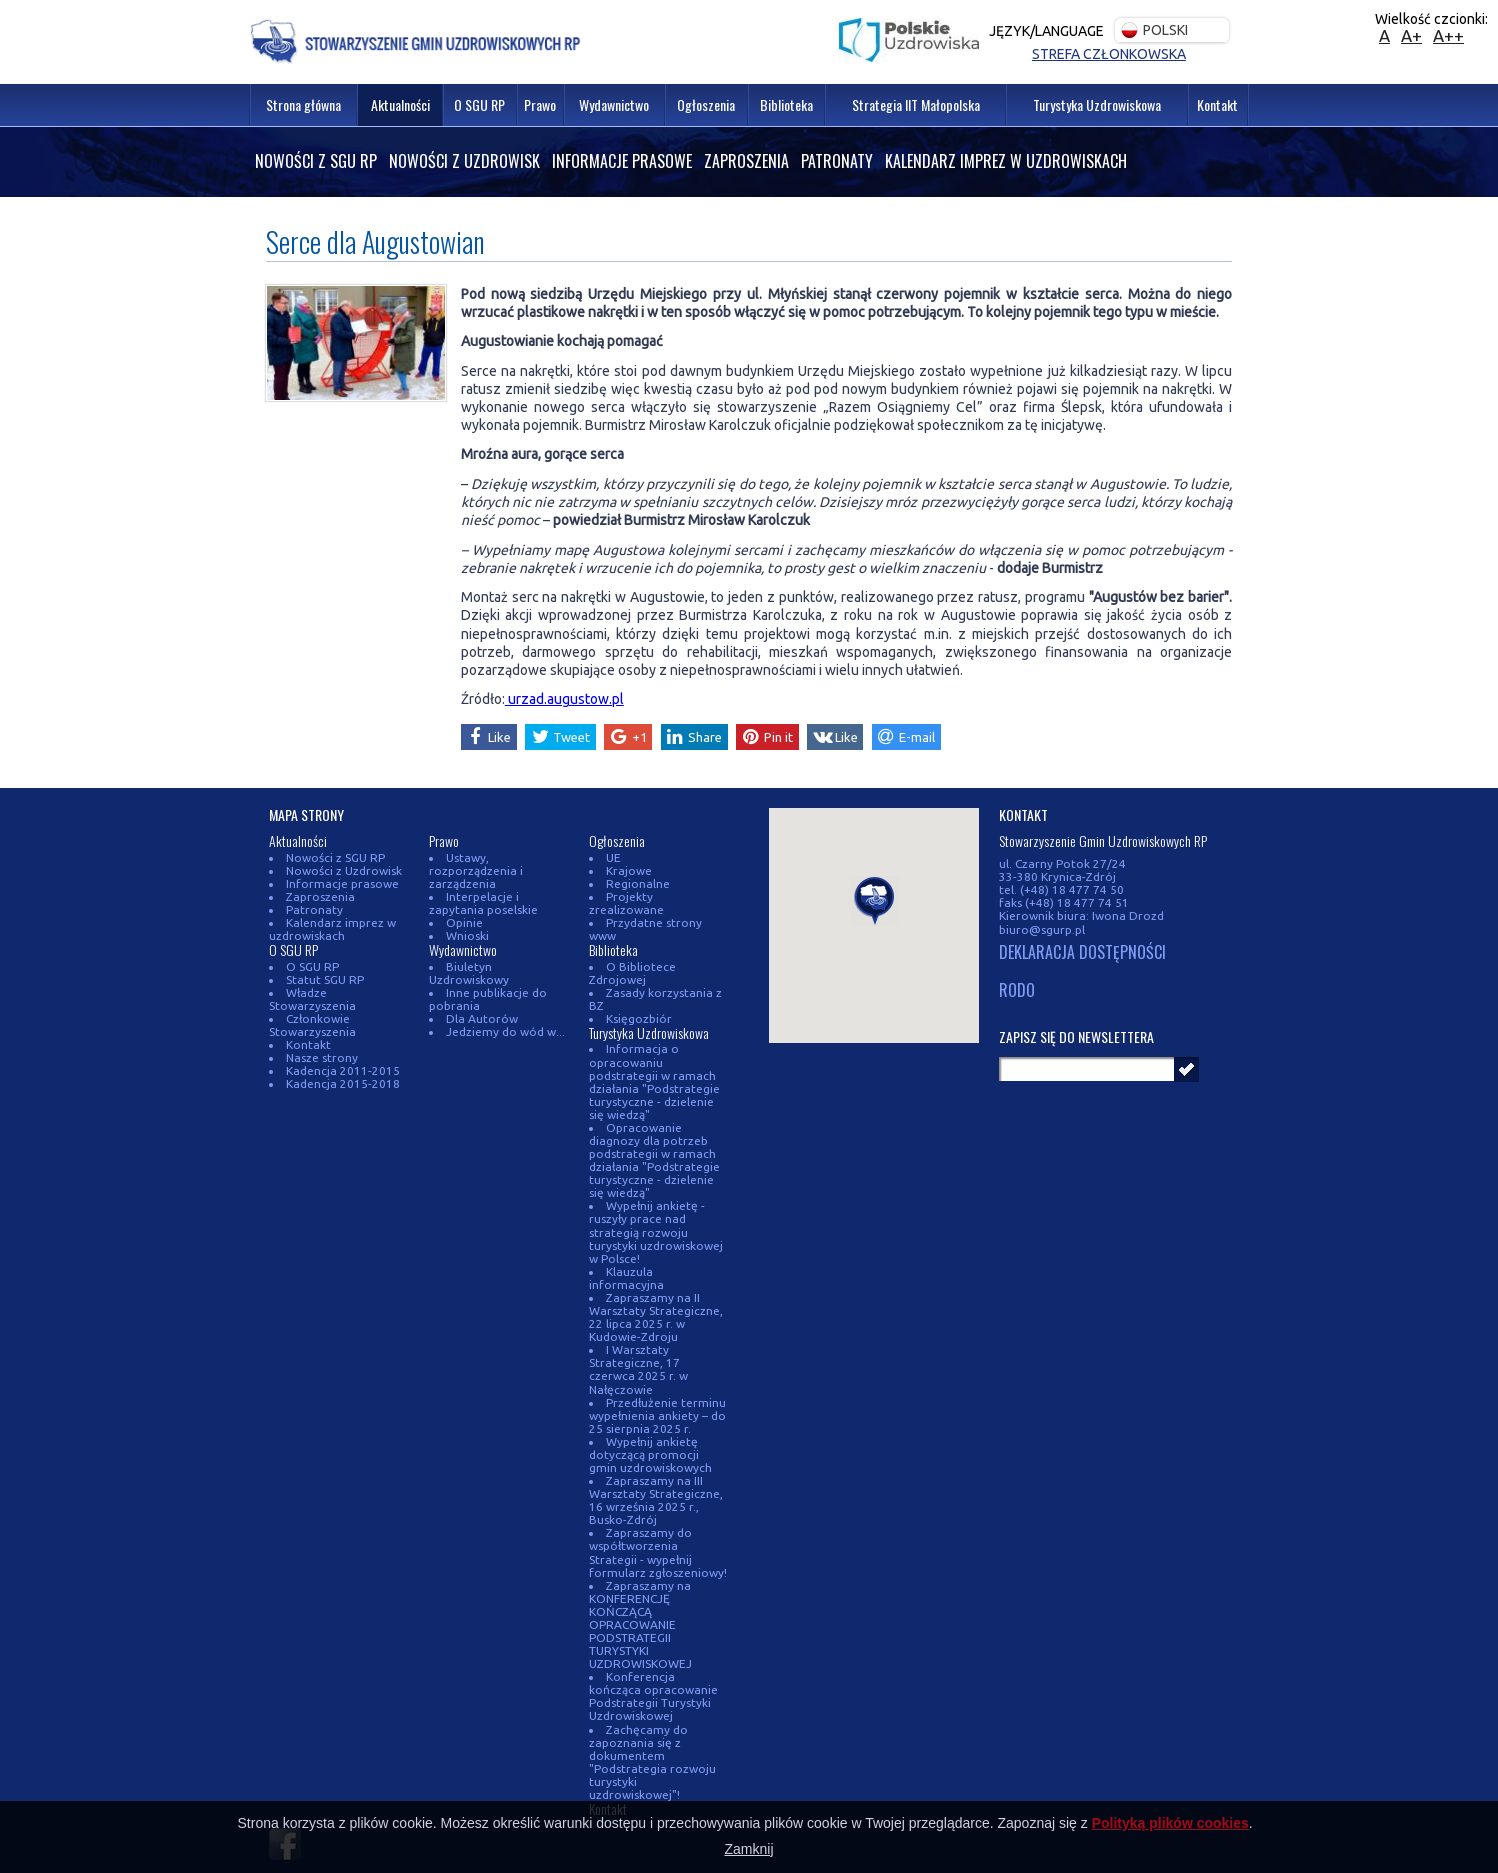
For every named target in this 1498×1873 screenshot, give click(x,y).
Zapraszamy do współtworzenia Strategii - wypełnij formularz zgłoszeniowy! (658, 1513)
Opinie (460, 922)
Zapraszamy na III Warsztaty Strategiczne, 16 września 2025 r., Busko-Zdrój (656, 1461)
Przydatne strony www (665, 909)
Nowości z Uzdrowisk (464, 161)
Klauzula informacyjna (664, 1245)
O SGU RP (308, 966)
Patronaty (837, 161)
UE (609, 857)
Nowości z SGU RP (316, 161)
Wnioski (463, 935)
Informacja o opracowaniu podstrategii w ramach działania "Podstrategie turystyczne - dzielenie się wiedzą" (654, 1055)
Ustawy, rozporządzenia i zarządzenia (476, 870)
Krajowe (625, 870)
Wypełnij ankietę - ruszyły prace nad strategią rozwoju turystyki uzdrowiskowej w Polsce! (656, 1205)
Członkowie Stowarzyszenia (312, 1025)
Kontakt (304, 1044)
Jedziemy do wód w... (501, 1031)
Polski (1154, 30)
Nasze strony (318, 1057)
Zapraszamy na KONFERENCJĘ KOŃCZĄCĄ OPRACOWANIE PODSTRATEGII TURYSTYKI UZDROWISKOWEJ (640, 1584)
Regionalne (634, 883)
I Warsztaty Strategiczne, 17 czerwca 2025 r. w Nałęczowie (638, 1330)
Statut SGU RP (321, 979)
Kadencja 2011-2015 (339, 1070)
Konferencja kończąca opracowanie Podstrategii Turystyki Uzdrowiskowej (657, 1657)
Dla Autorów (478, 1018)
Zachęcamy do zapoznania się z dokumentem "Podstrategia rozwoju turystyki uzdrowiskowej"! (652, 1722)
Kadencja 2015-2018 (339, 1083)
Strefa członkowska (1109, 54)
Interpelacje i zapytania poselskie (483, 903)
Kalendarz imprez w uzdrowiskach (1006, 161)
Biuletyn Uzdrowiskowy (469, 973)
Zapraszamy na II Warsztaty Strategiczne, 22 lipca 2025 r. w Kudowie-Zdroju (656, 1278)
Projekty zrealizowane (664, 896)
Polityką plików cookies (1170, 1823)
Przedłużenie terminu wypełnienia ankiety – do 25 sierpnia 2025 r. (657, 1375)
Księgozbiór (635, 992)
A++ (1448, 35)
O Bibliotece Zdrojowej (630, 947)
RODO (1017, 991)
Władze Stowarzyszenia (312, 999)
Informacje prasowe (622, 161)
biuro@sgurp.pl (1042, 929)
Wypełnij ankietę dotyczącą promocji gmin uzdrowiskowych (650, 1415)
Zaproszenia (746, 161)
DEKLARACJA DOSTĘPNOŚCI (1082, 953)
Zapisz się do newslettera (1076, 1036)
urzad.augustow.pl (564, 699)
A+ (1411, 35)
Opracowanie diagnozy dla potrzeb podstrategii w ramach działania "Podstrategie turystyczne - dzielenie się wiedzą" (654, 1134)
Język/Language (1046, 31)
